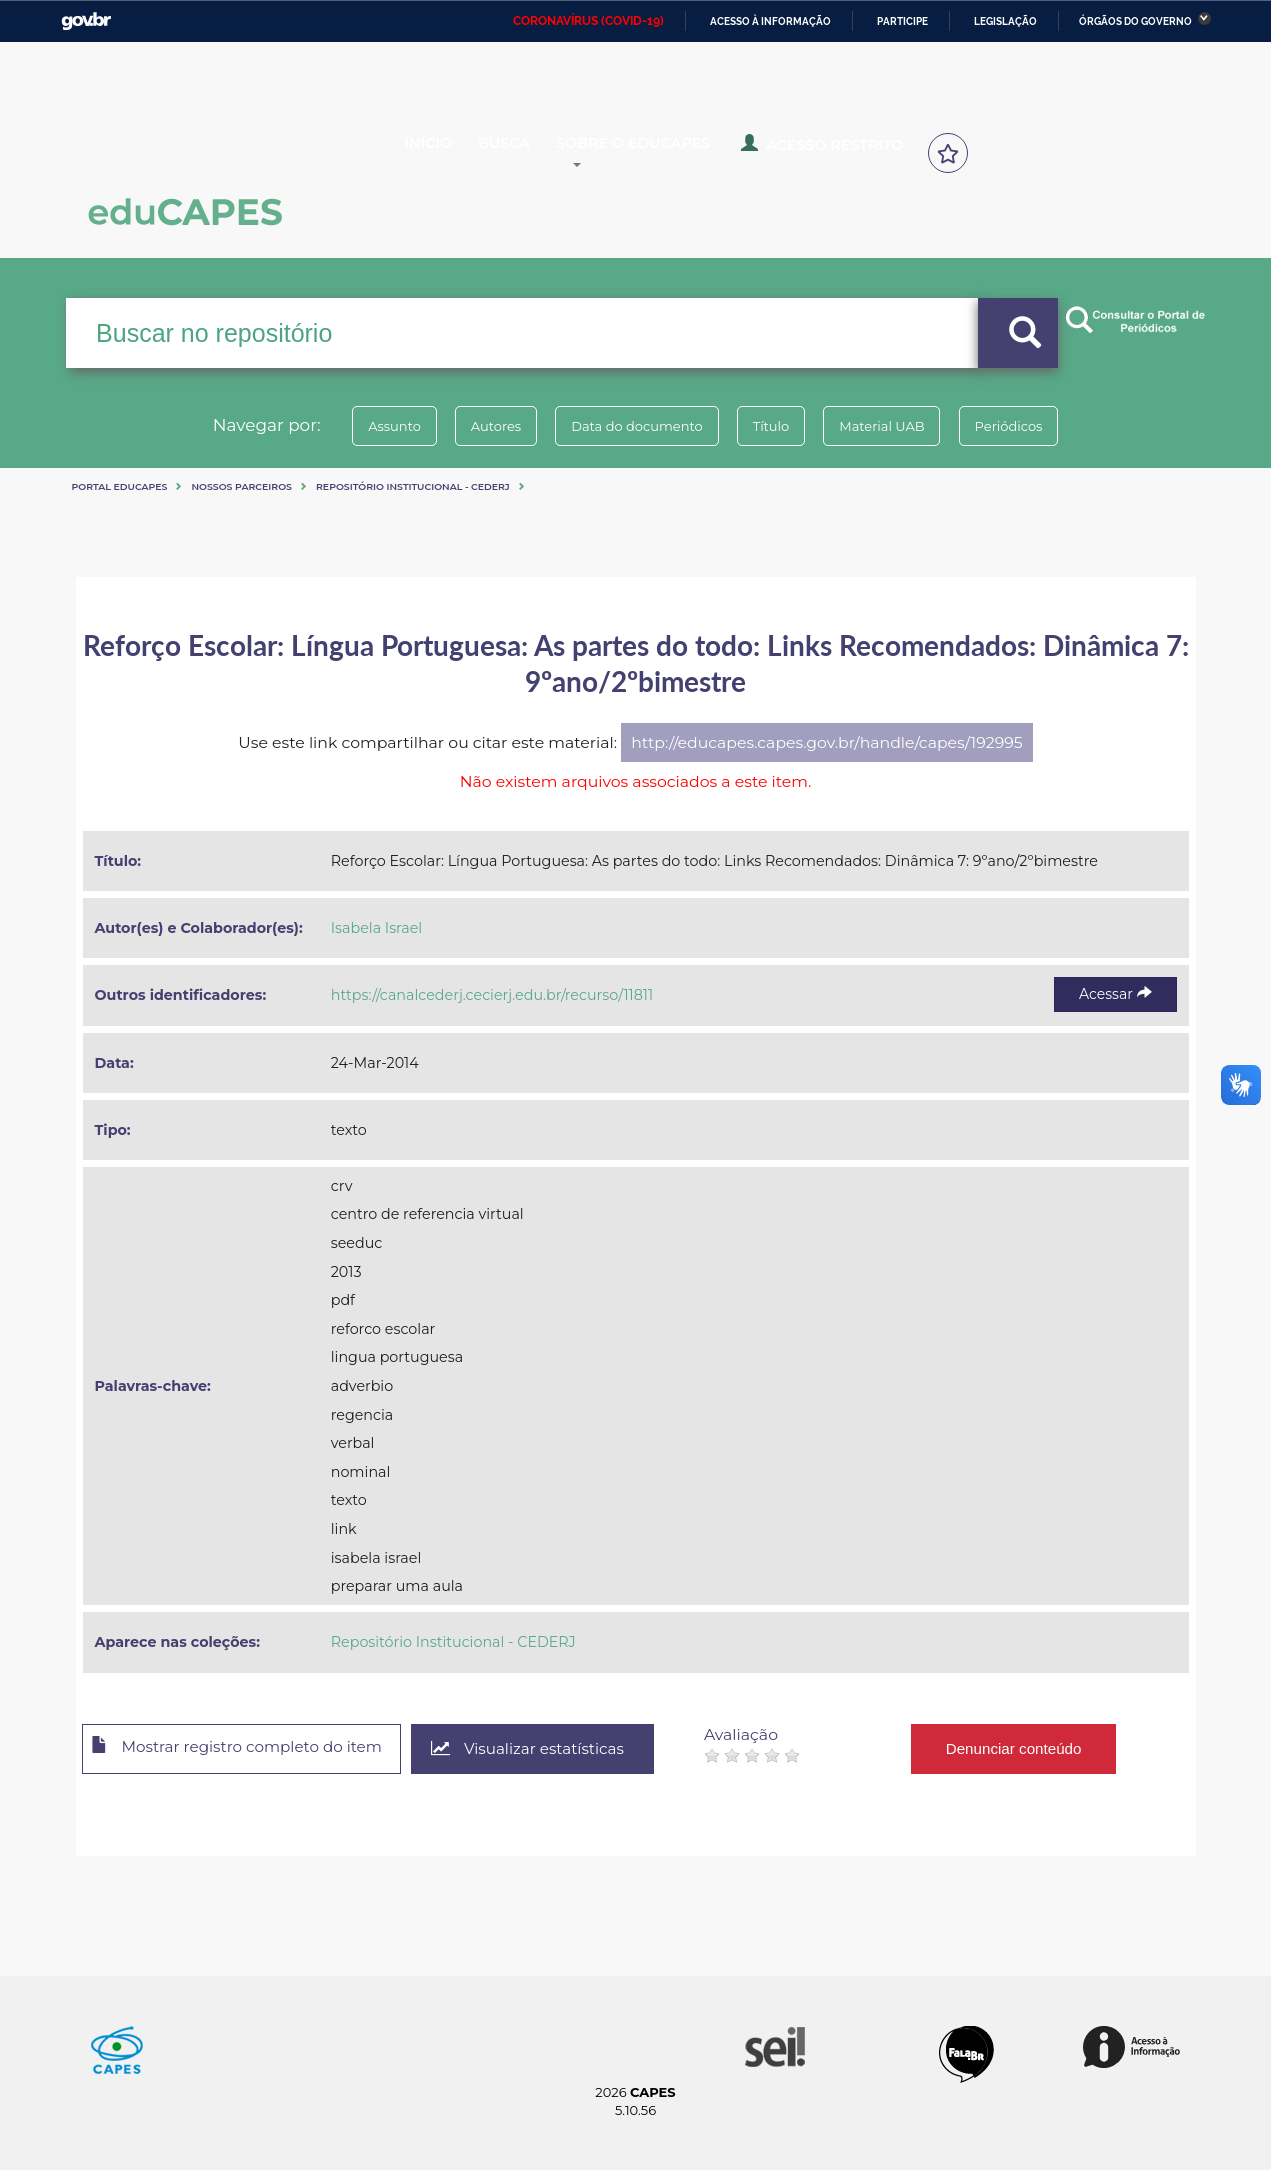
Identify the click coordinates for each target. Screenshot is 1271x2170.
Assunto (368, 426)
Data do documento (632, 426)
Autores (480, 426)
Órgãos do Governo (1135, 21)
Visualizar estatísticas (554, 1749)
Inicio (443, 152)
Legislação (1005, 21)
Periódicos (1035, 426)
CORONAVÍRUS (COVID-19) (588, 21)
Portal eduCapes (120, 486)
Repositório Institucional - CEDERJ (413, 486)
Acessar (1115, 994)
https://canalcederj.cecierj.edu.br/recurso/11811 (492, 995)
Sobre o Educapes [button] (662, 152)
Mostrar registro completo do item (248, 1750)
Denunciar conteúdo (1044, 1748)
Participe (902, 21)
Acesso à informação (770, 21)
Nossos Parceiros (241, 486)
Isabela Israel (376, 928)
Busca (523, 152)
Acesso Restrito (836, 150)
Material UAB (897, 426)
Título (776, 426)
